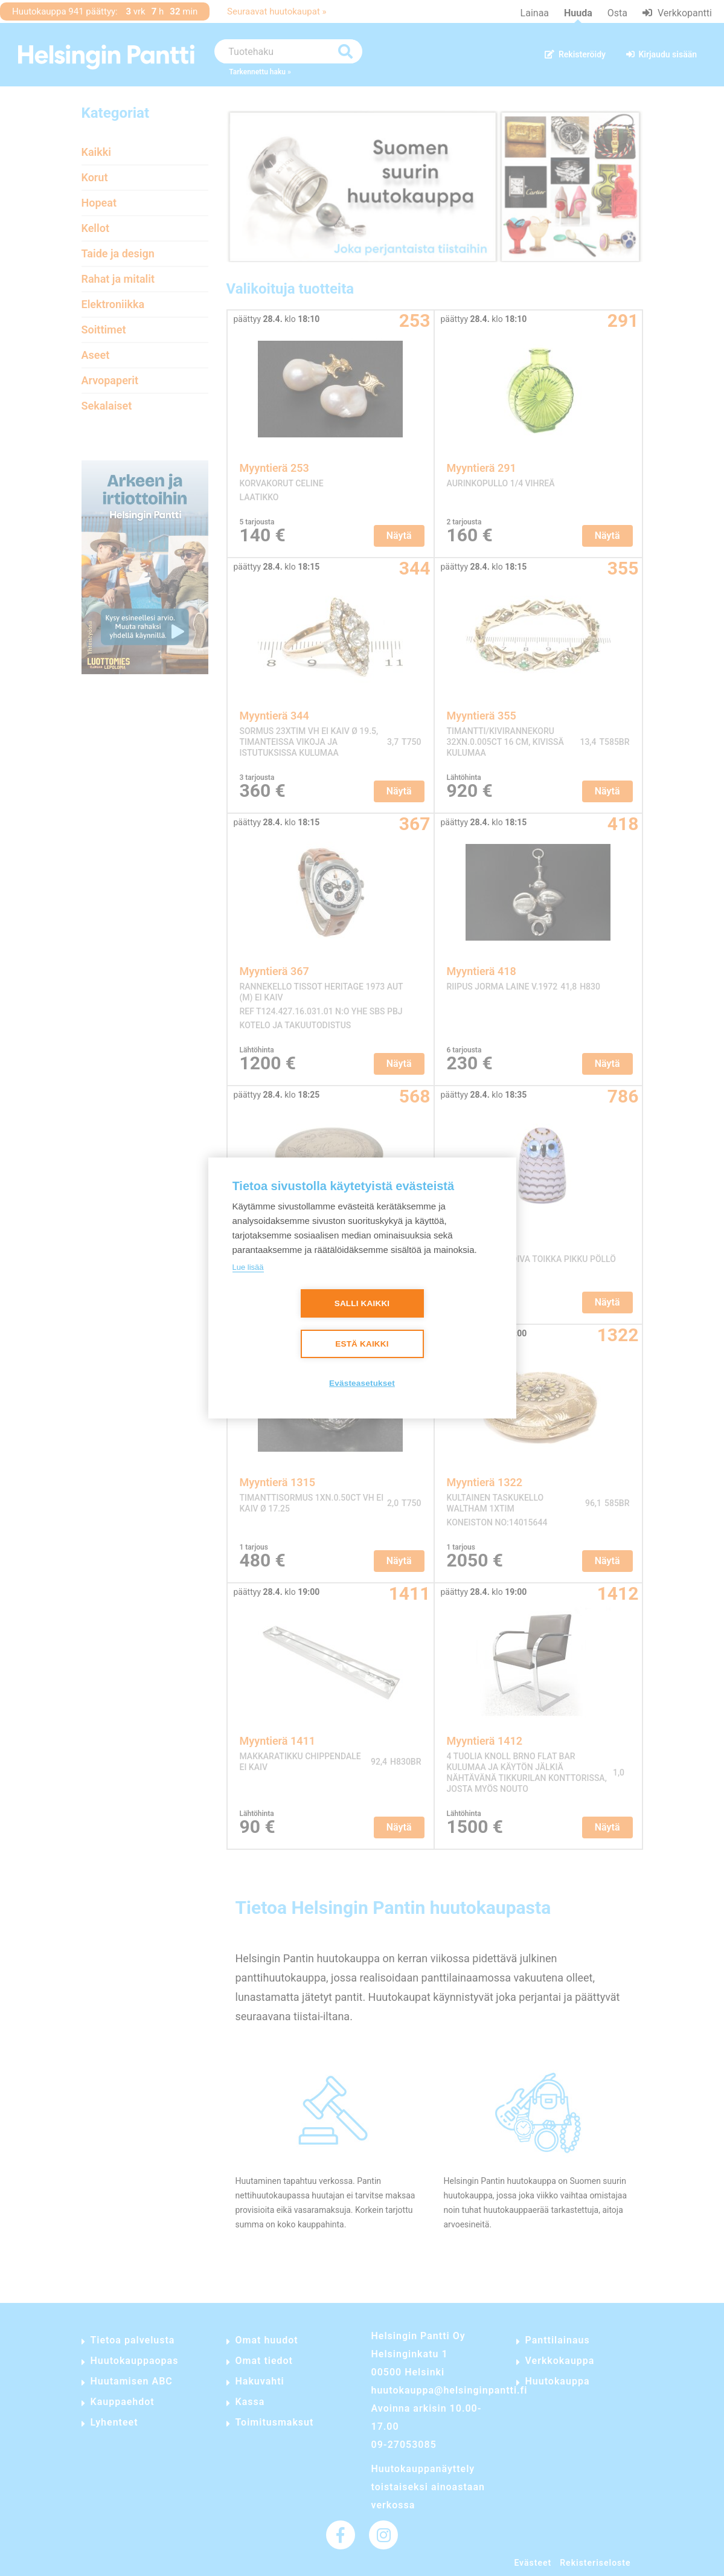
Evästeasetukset (362, 1383)
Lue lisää (248, 1267)
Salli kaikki (362, 1303)
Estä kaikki (361, 1343)
